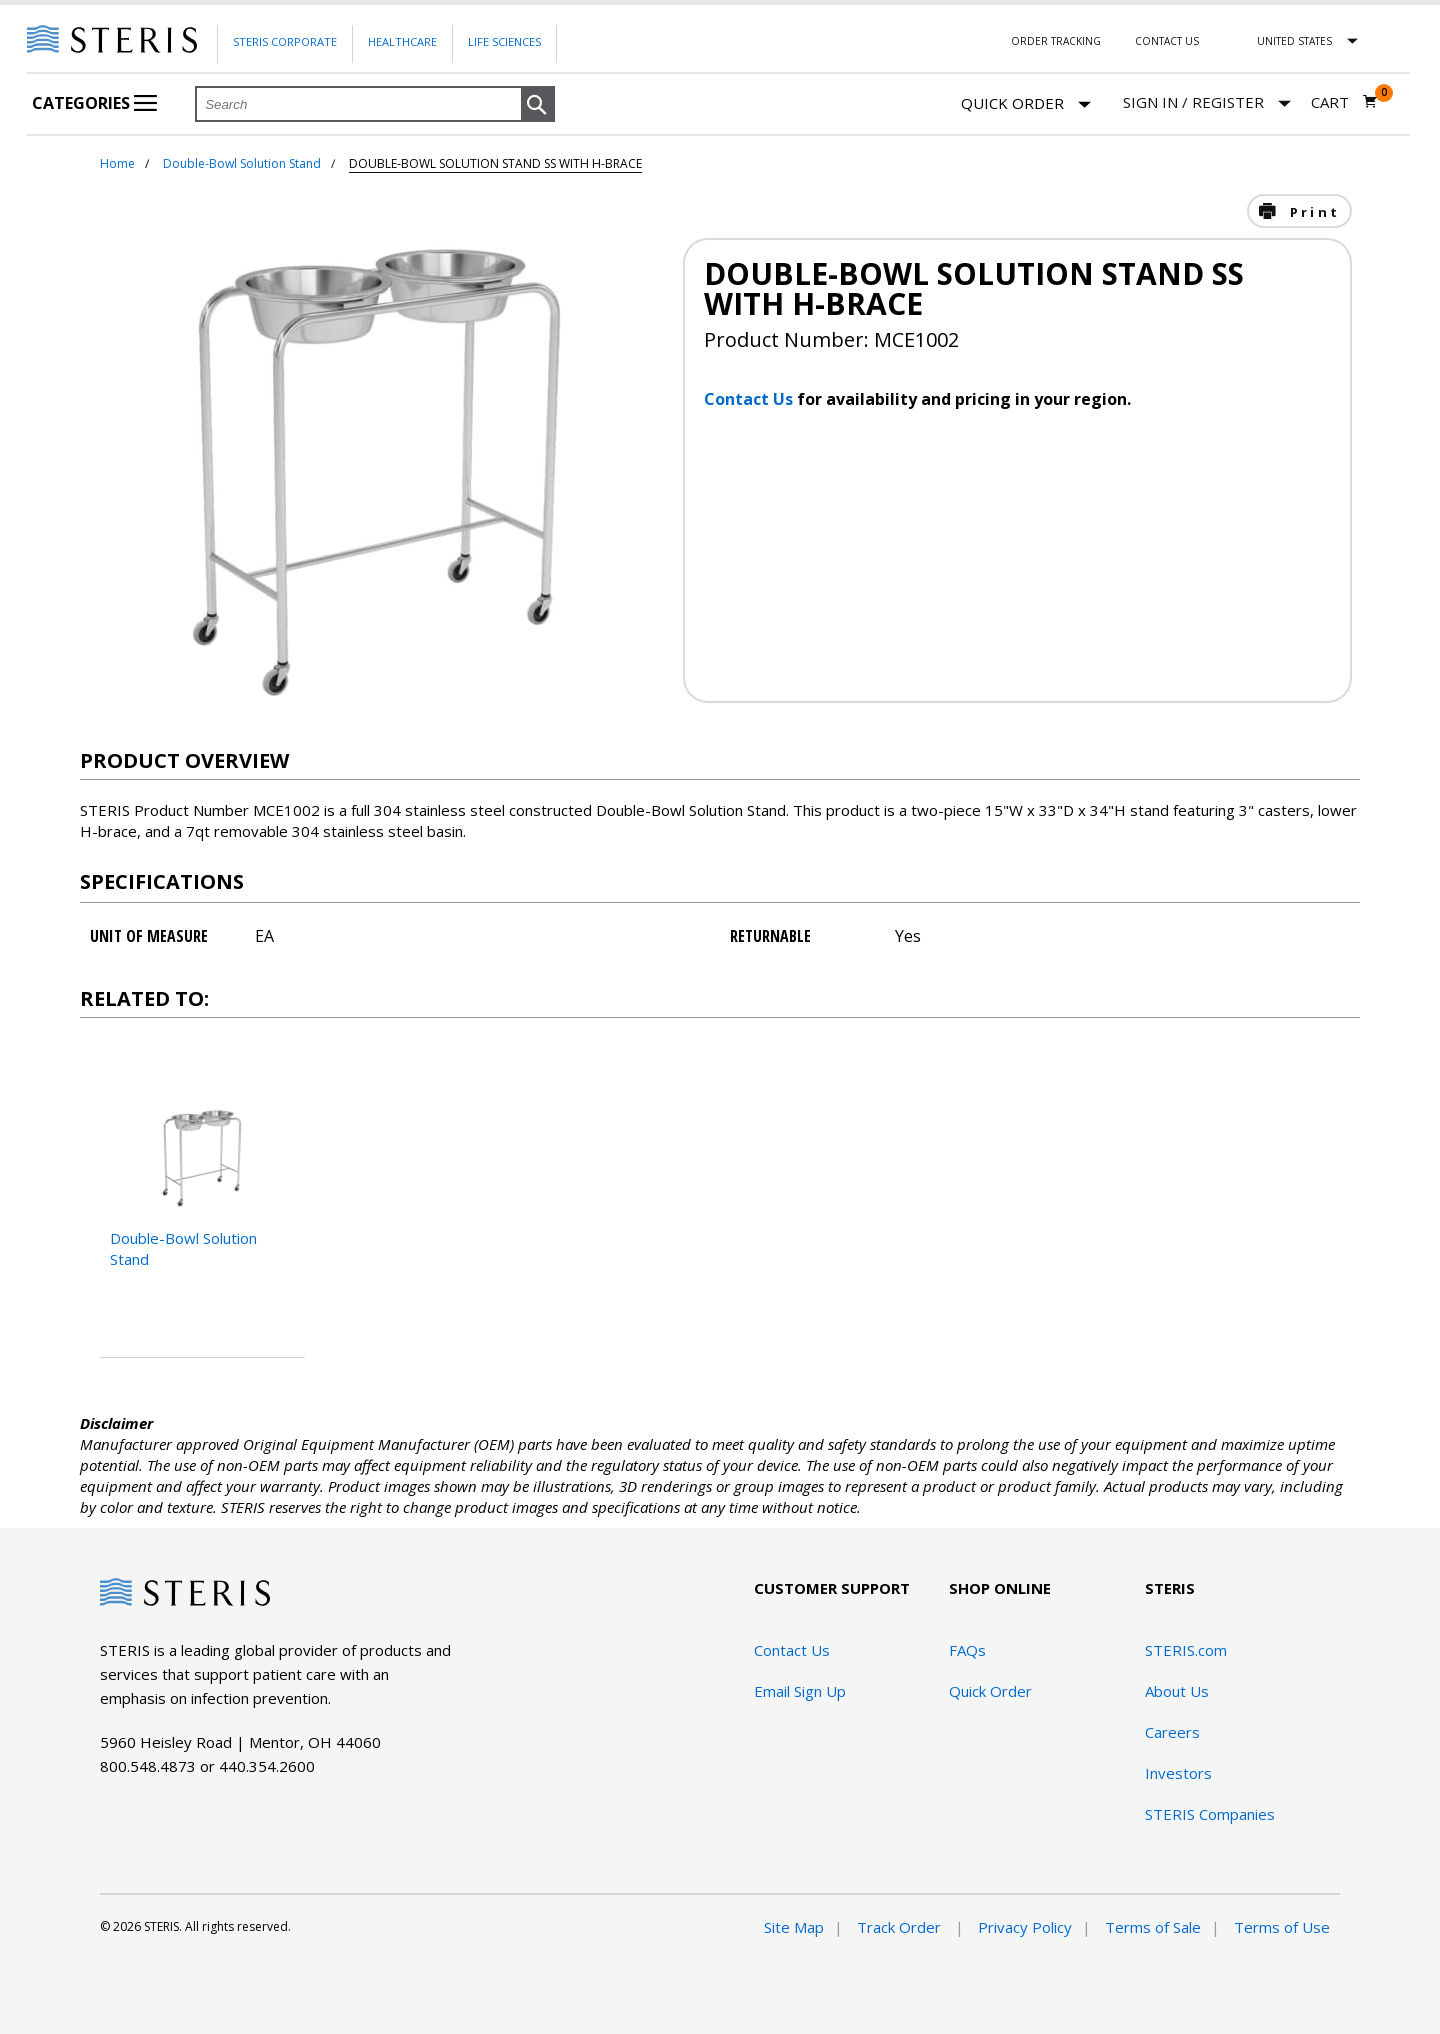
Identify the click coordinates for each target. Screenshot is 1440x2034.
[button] (538, 105)
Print (1312, 212)
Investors (1178, 1773)
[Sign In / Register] (1207, 102)
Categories (94, 103)
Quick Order (1026, 104)
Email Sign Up (800, 1691)
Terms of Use (1282, 1927)
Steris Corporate (285, 41)
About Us (1177, 1691)
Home (117, 163)
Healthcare (402, 41)
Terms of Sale (1153, 1927)
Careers (1172, 1732)
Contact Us (1167, 41)
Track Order (901, 1927)
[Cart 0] (1344, 102)
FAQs (967, 1650)
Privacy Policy (1025, 1927)
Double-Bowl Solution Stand (242, 163)
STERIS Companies (1210, 1814)
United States (1294, 41)
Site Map (794, 1927)
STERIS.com (1186, 1650)
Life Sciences (504, 41)
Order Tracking (1056, 41)
